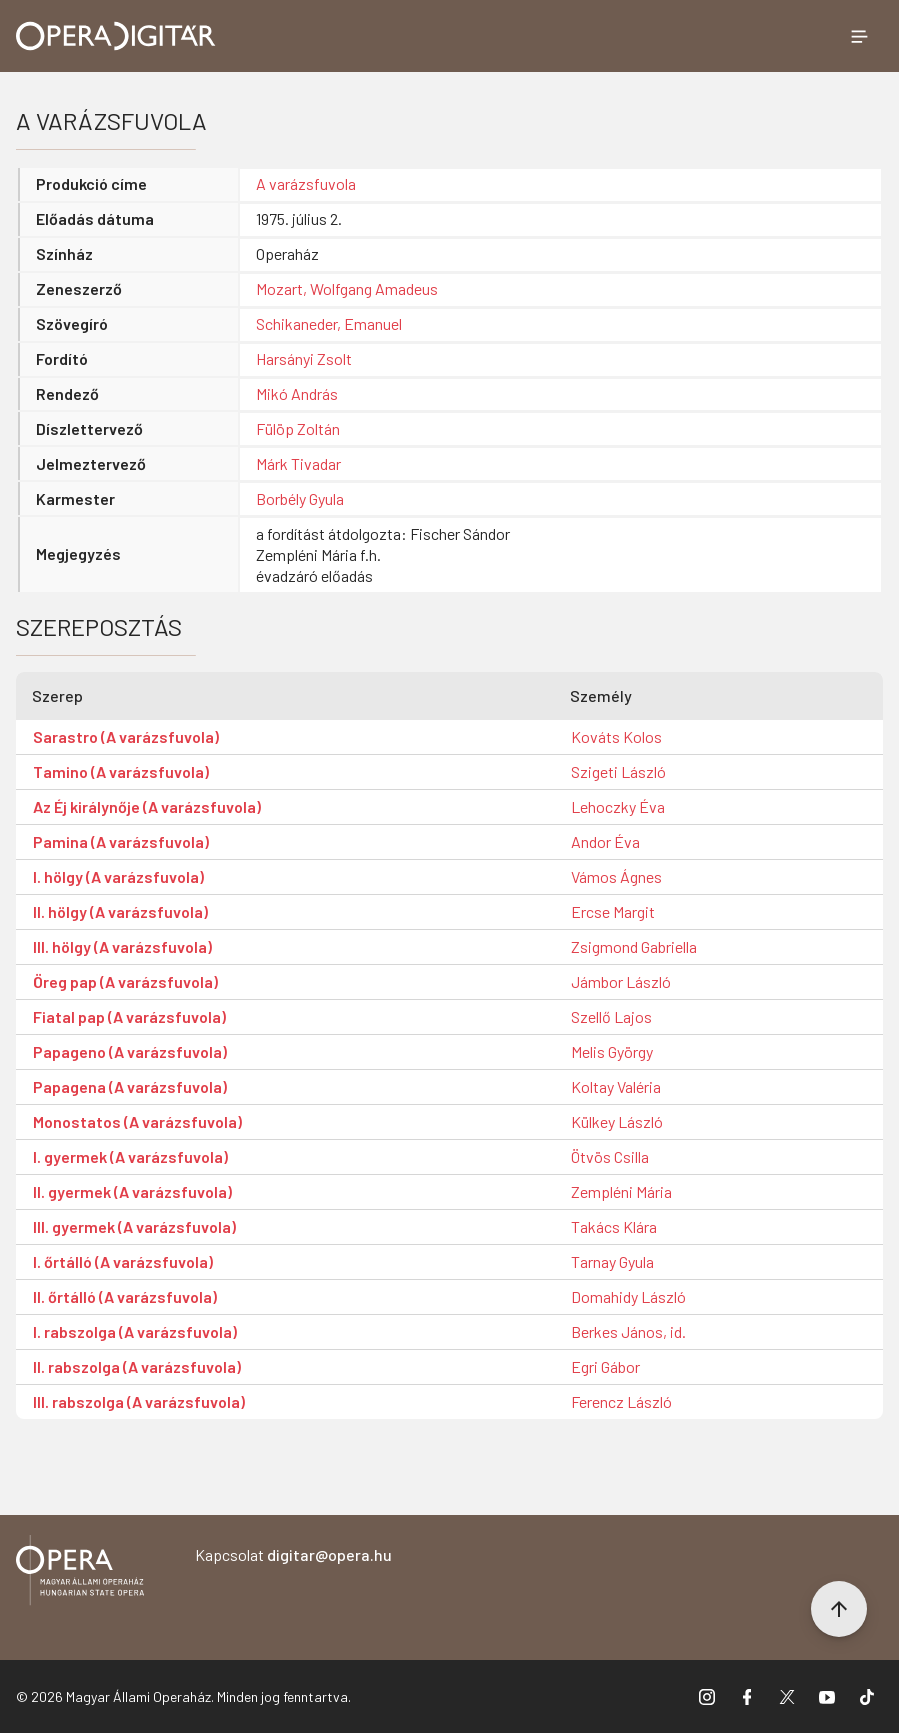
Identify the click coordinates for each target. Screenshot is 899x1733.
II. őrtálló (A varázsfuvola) (125, 1296)
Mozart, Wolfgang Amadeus (347, 288)
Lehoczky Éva (618, 806)
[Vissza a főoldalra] (80, 1573)
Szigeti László (618, 771)
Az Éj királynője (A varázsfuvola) (147, 806)
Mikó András (297, 393)
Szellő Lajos (611, 1016)
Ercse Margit (613, 911)
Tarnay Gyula (612, 1261)
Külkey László (617, 1121)
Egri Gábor (605, 1366)
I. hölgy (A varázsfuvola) (118, 876)
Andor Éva (605, 841)
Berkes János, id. (628, 1331)
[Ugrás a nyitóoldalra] (116, 36)
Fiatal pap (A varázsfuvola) (129, 1016)
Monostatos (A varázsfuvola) (137, 1121)
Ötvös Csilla (610, 1156)
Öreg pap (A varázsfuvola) (125, 981)
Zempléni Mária (621, 1191)
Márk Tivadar (298, 463)
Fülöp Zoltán (298, 428)
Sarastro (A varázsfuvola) (126, 736)
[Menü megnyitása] (859, 36)
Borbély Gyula (300, 498)
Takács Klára (614, 1226)
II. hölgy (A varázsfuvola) (120, 911)
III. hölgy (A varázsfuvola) (122, 946)
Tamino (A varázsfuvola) (121, 771)
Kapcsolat (293, 1554)
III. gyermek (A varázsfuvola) (134, 1226)
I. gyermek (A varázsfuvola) (130, 1156)
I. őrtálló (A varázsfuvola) (123, 1261)
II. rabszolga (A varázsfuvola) (137, 1366)
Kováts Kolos (616, 736)
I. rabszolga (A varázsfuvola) (135, 1331)
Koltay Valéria (616, 1086)
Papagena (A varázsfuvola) (130, 1086)
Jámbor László (621, 981)
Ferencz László (621, 1401)
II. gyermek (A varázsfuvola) (132, 1191)
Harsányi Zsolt (304, 358)
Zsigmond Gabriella (634, 946)
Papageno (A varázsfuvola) (130, 1051)
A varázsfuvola (306, 183)
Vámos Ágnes (616, 876)
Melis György (612, 1051)
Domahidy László (628, 1296)
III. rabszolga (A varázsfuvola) (139, 1401)
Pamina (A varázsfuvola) (121, 841)
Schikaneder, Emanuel (329, 323)
